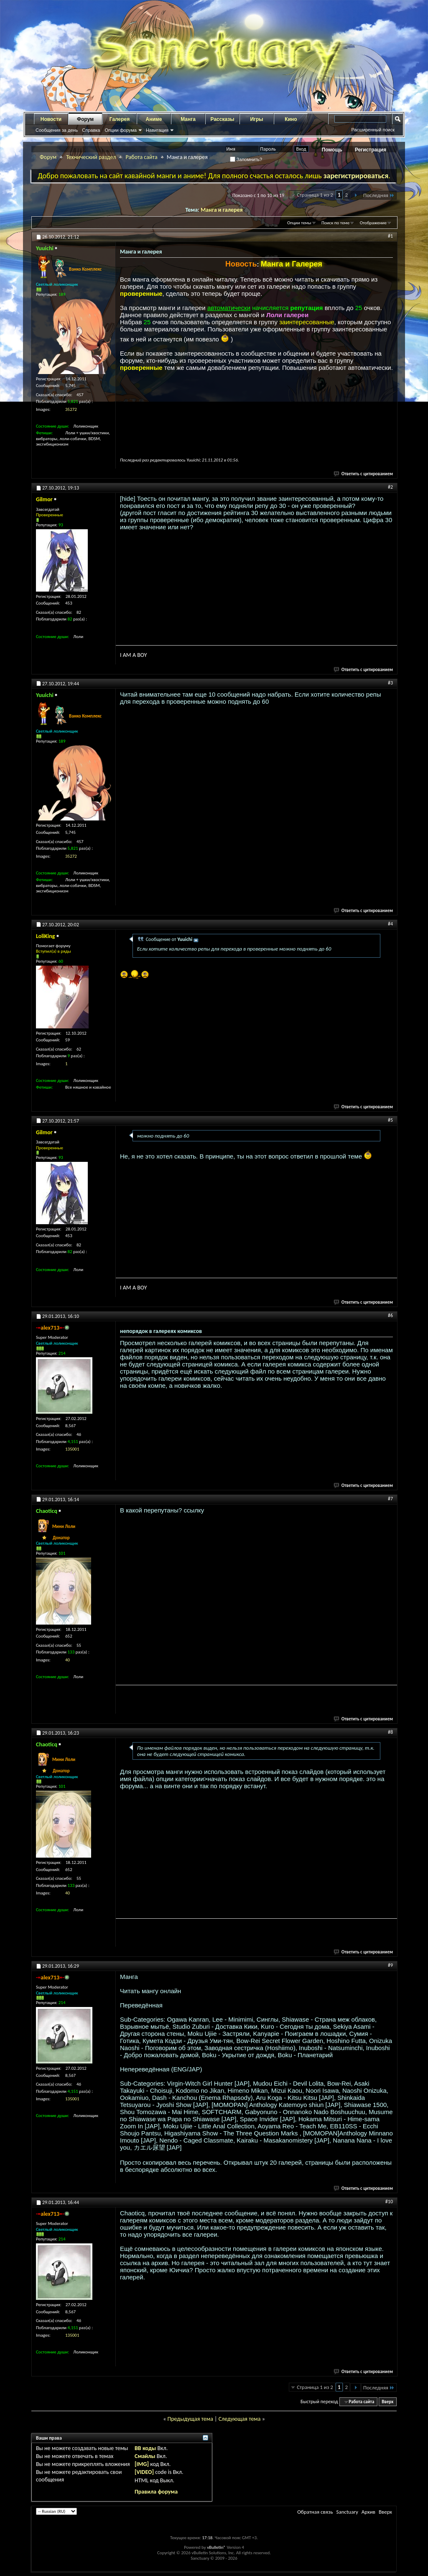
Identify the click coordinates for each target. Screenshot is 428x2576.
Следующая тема (240, 2418)
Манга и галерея (221, 209)
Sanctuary (347, 2512)
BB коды (145, 2448)
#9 (390, 1965)
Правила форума (156, 2491)
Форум (85, 119)
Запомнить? (246, 159)
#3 (390, 683)
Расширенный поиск (373, 129)
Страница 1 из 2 (315, 195)
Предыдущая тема (190, 2418)
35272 (71, 409)
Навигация (157, 130)
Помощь (332, 150)
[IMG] (142, 2464)
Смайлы (145, 2456)
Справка (91, 130)
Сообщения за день (57, 130)
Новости (51, 119)
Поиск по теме (335, 223)
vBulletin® (216, 2547)
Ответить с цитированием (363, 474)
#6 (390, 1315)
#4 (390, 924)
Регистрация (370, 150)
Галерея (120, 119)
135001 (72, 1449)
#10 (389, 2201)
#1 (390, 236)
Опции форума (120, 130)
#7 (390, 1499)
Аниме (154, 119)
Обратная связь (315, 2512)
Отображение (373, 223)
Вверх (387, 2401)
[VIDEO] (144, 2472)
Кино (291, 119)
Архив (368, 2512)
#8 (390, 1732)
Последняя (379, 195)
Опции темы (299, 223)
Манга (188, 119)
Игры (256, 119)
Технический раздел (91, 157)
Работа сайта (141, 157)
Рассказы (222, 119)
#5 (390, 1120)
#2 (390, 487)
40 (67, 1660)
